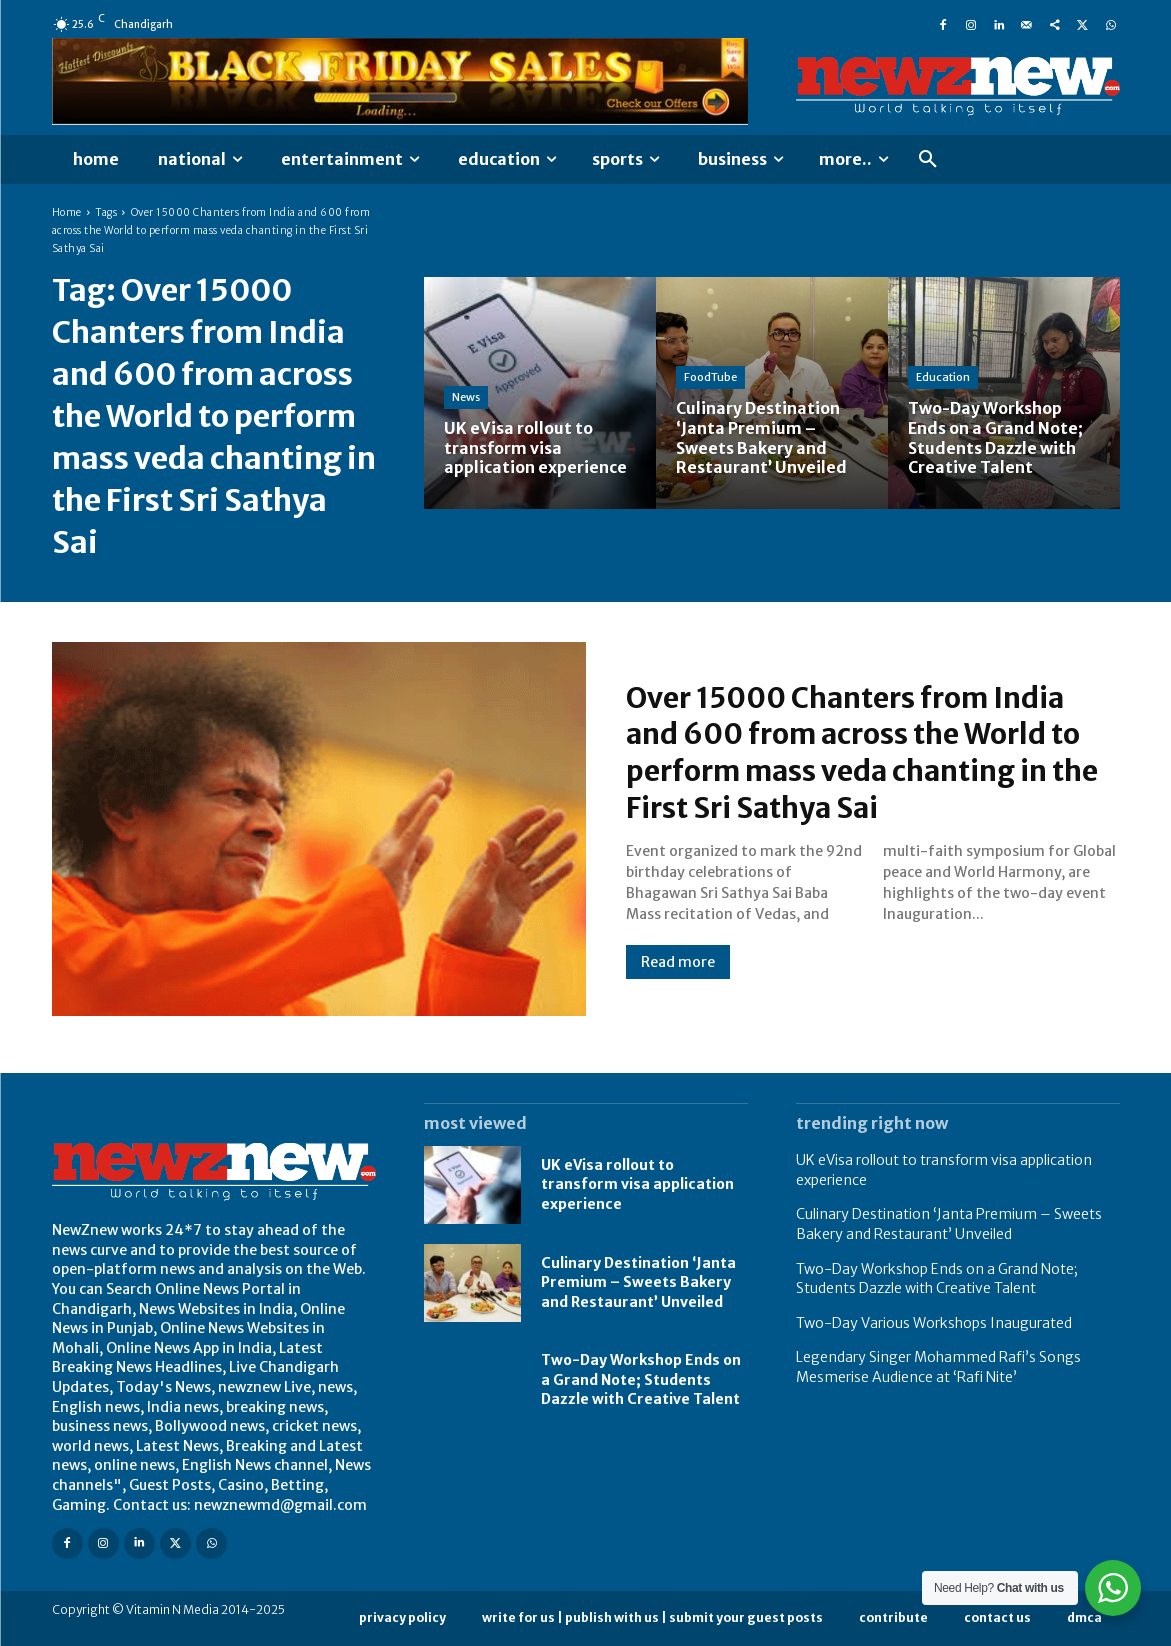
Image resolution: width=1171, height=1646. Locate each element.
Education (943, 379)
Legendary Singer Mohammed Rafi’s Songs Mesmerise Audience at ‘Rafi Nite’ (938, 1367)
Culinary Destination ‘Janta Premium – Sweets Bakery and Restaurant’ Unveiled (638, 1282)
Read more (678, 961)
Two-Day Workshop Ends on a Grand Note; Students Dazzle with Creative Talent (641, 1379)
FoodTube (710, 379)
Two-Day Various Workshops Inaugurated (934, 1323)
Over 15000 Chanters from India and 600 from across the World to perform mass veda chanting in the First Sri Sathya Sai (867, 752)
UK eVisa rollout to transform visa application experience (637, 1184)
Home (67, 212)
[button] (928, 160)
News (466, 399)
